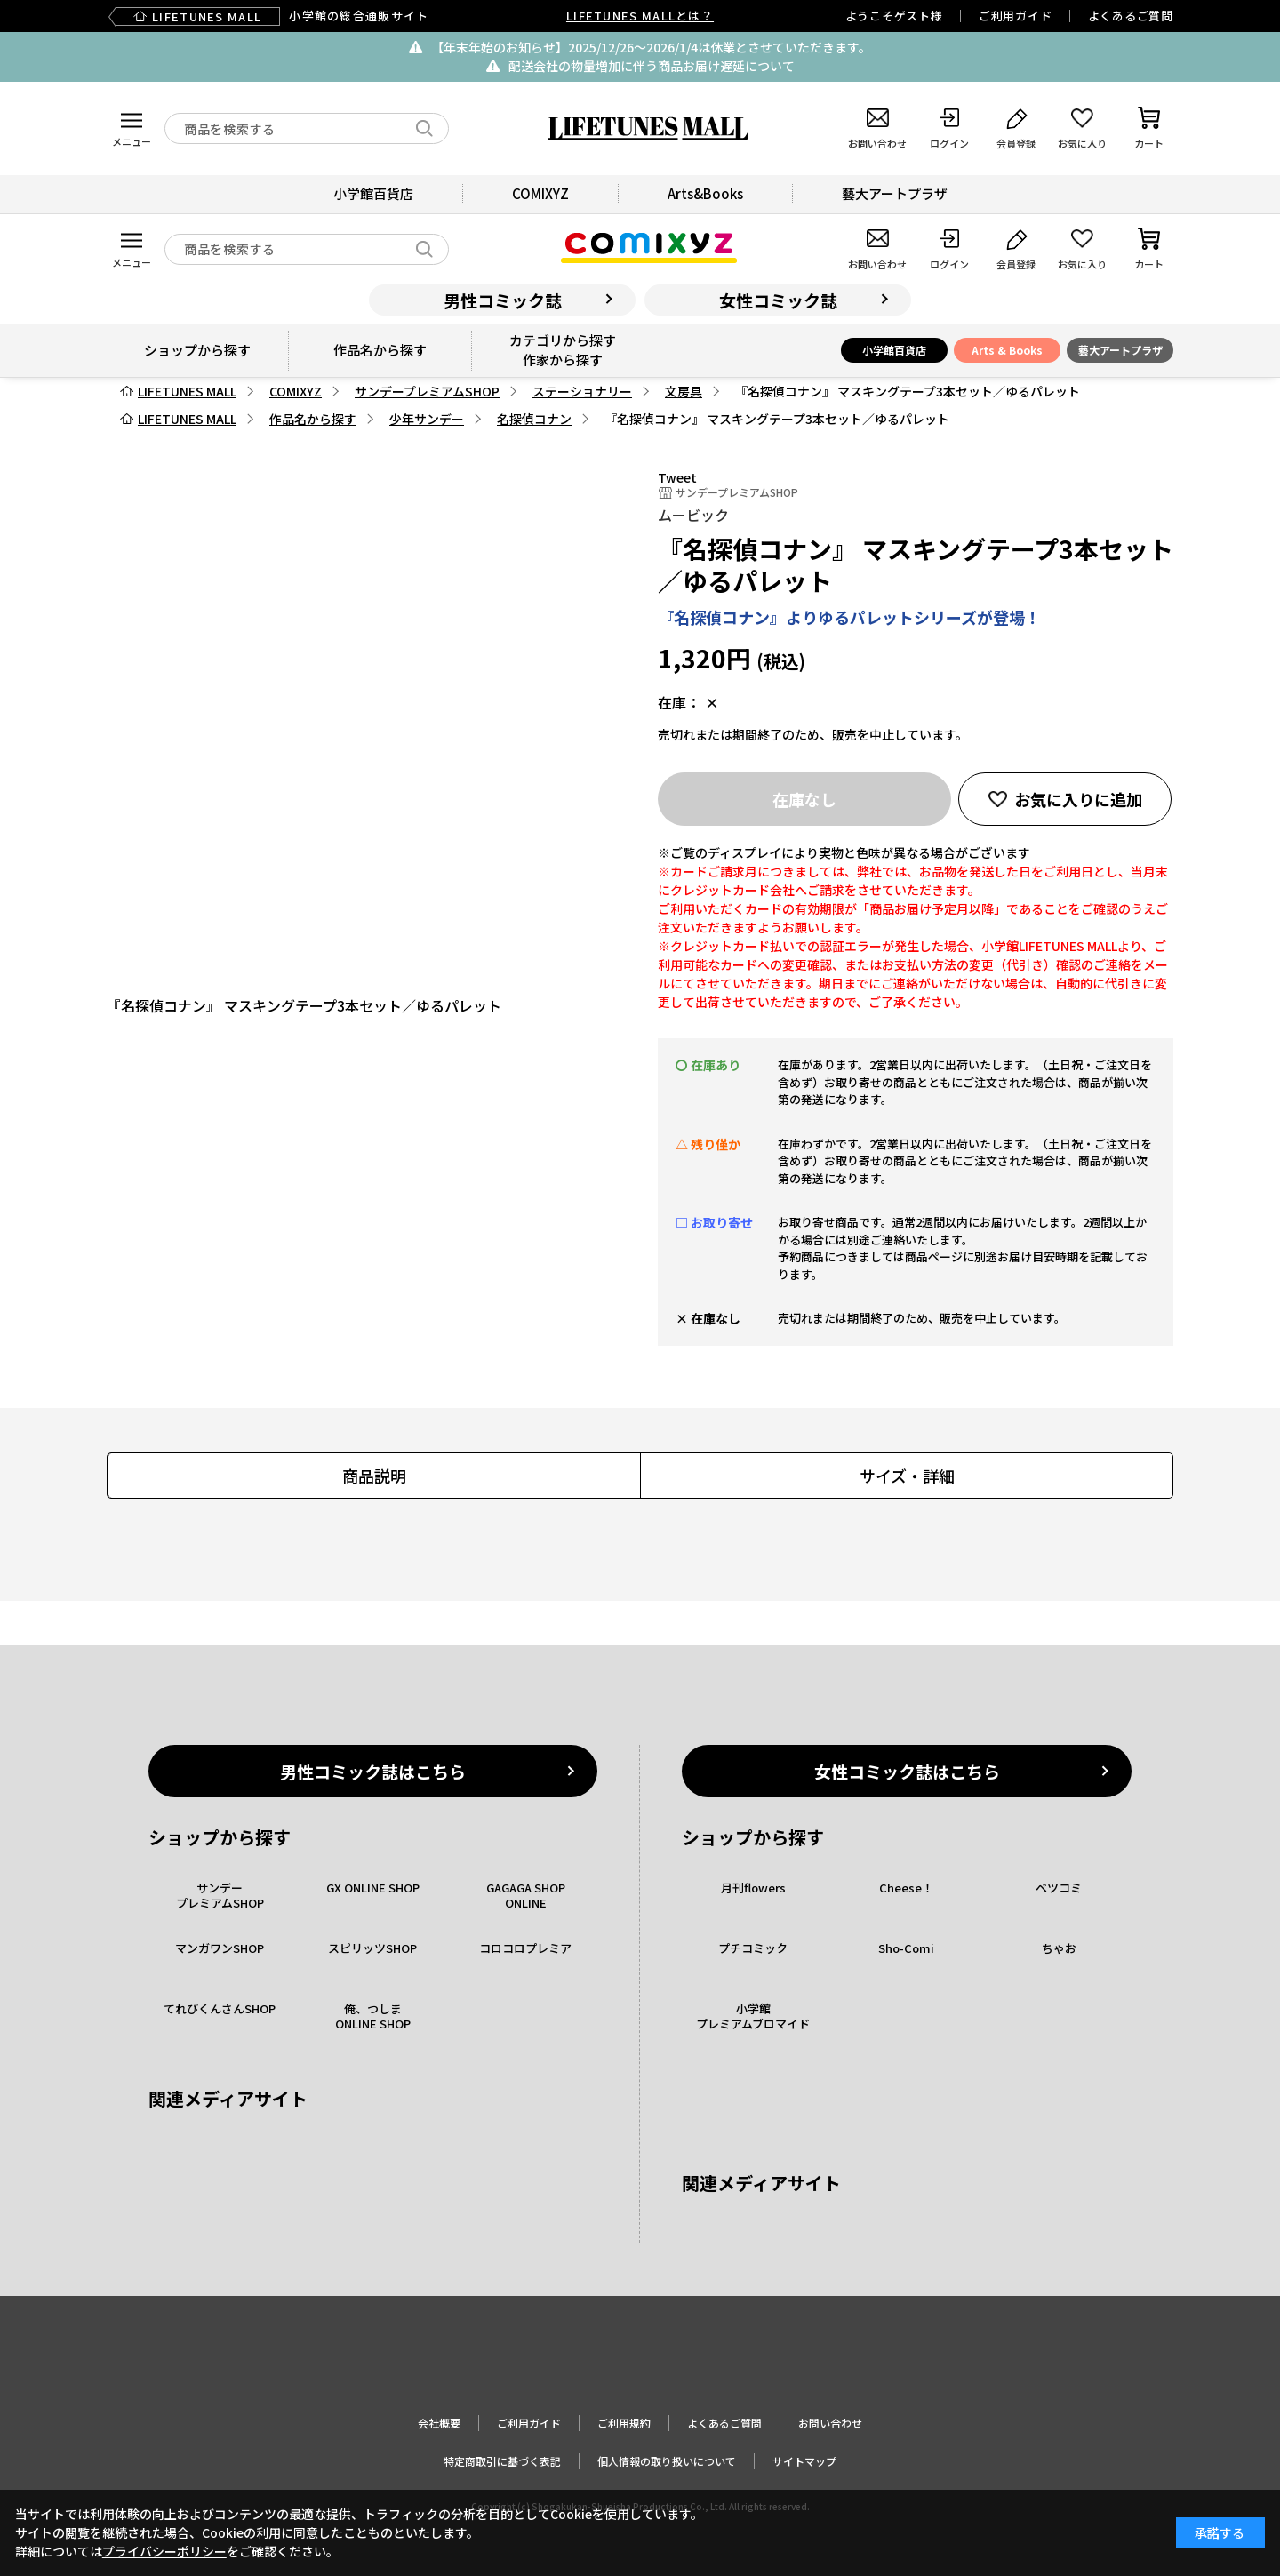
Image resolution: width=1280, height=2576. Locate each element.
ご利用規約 (624, 2422)
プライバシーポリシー (164, 2551)
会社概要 (439, 2422)
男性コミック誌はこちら (373, 1771)
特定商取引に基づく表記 (502, 2460)
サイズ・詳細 (907, 1475)
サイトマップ (804, 2460)
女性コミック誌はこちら (907, 1771)
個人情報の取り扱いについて (666, 2460)
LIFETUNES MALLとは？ (640, 15)
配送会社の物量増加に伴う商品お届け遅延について (651, 66)
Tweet (677, 477)
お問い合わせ (830, 2422)
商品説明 (374, 1475)
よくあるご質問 (1130, 15)
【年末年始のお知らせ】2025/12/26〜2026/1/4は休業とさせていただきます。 (651, 47)
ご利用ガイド (1015, 15)
